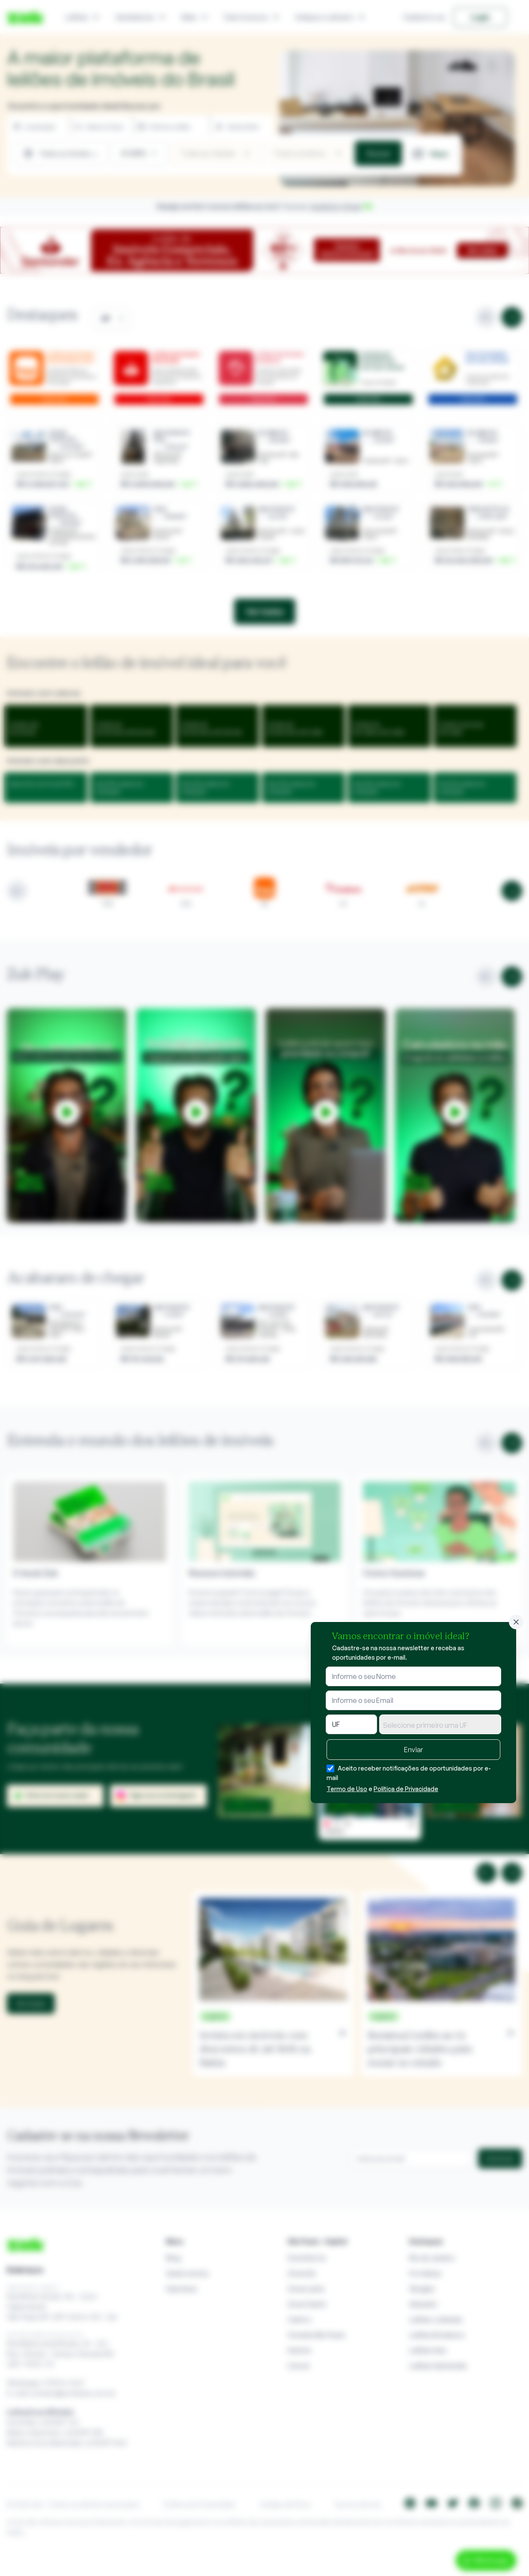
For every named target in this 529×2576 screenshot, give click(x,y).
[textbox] (440, 1725)
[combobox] (440, 1724)
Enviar (413, 1749)
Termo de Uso (347, 1788)
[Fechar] (516, 1622)
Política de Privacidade (406, 1788)
